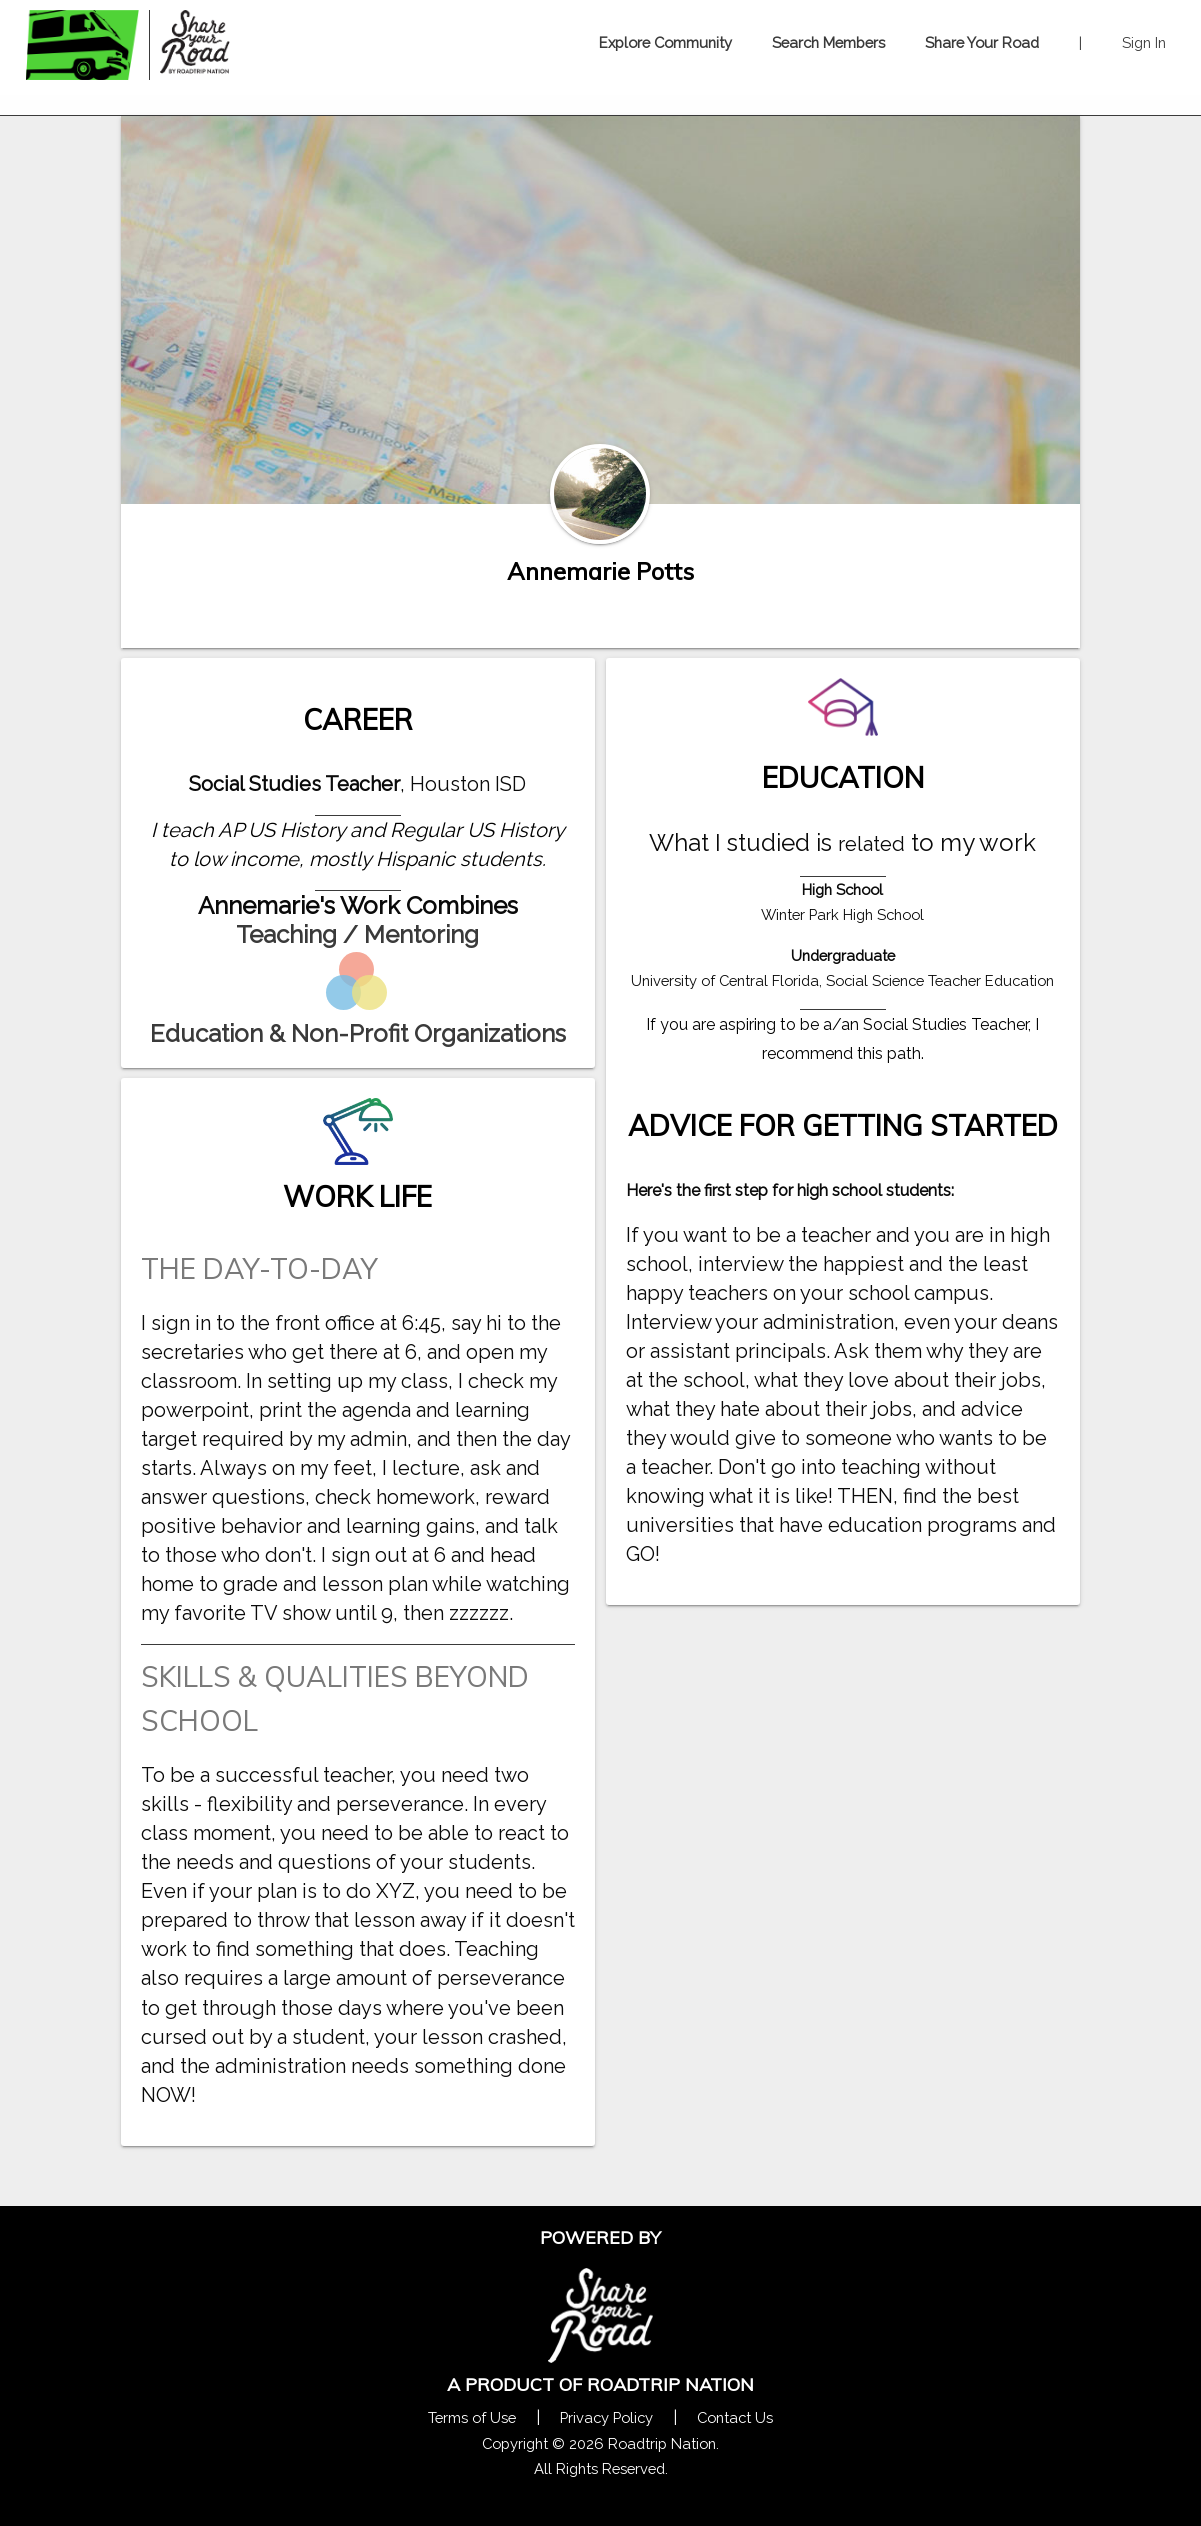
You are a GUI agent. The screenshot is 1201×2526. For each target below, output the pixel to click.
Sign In (1144, 42)
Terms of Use (472, 2417)
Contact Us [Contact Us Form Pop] (735, 2417)
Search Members (828, 42)
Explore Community (665, 42)
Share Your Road (982, 42)
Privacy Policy (606, 2417)
